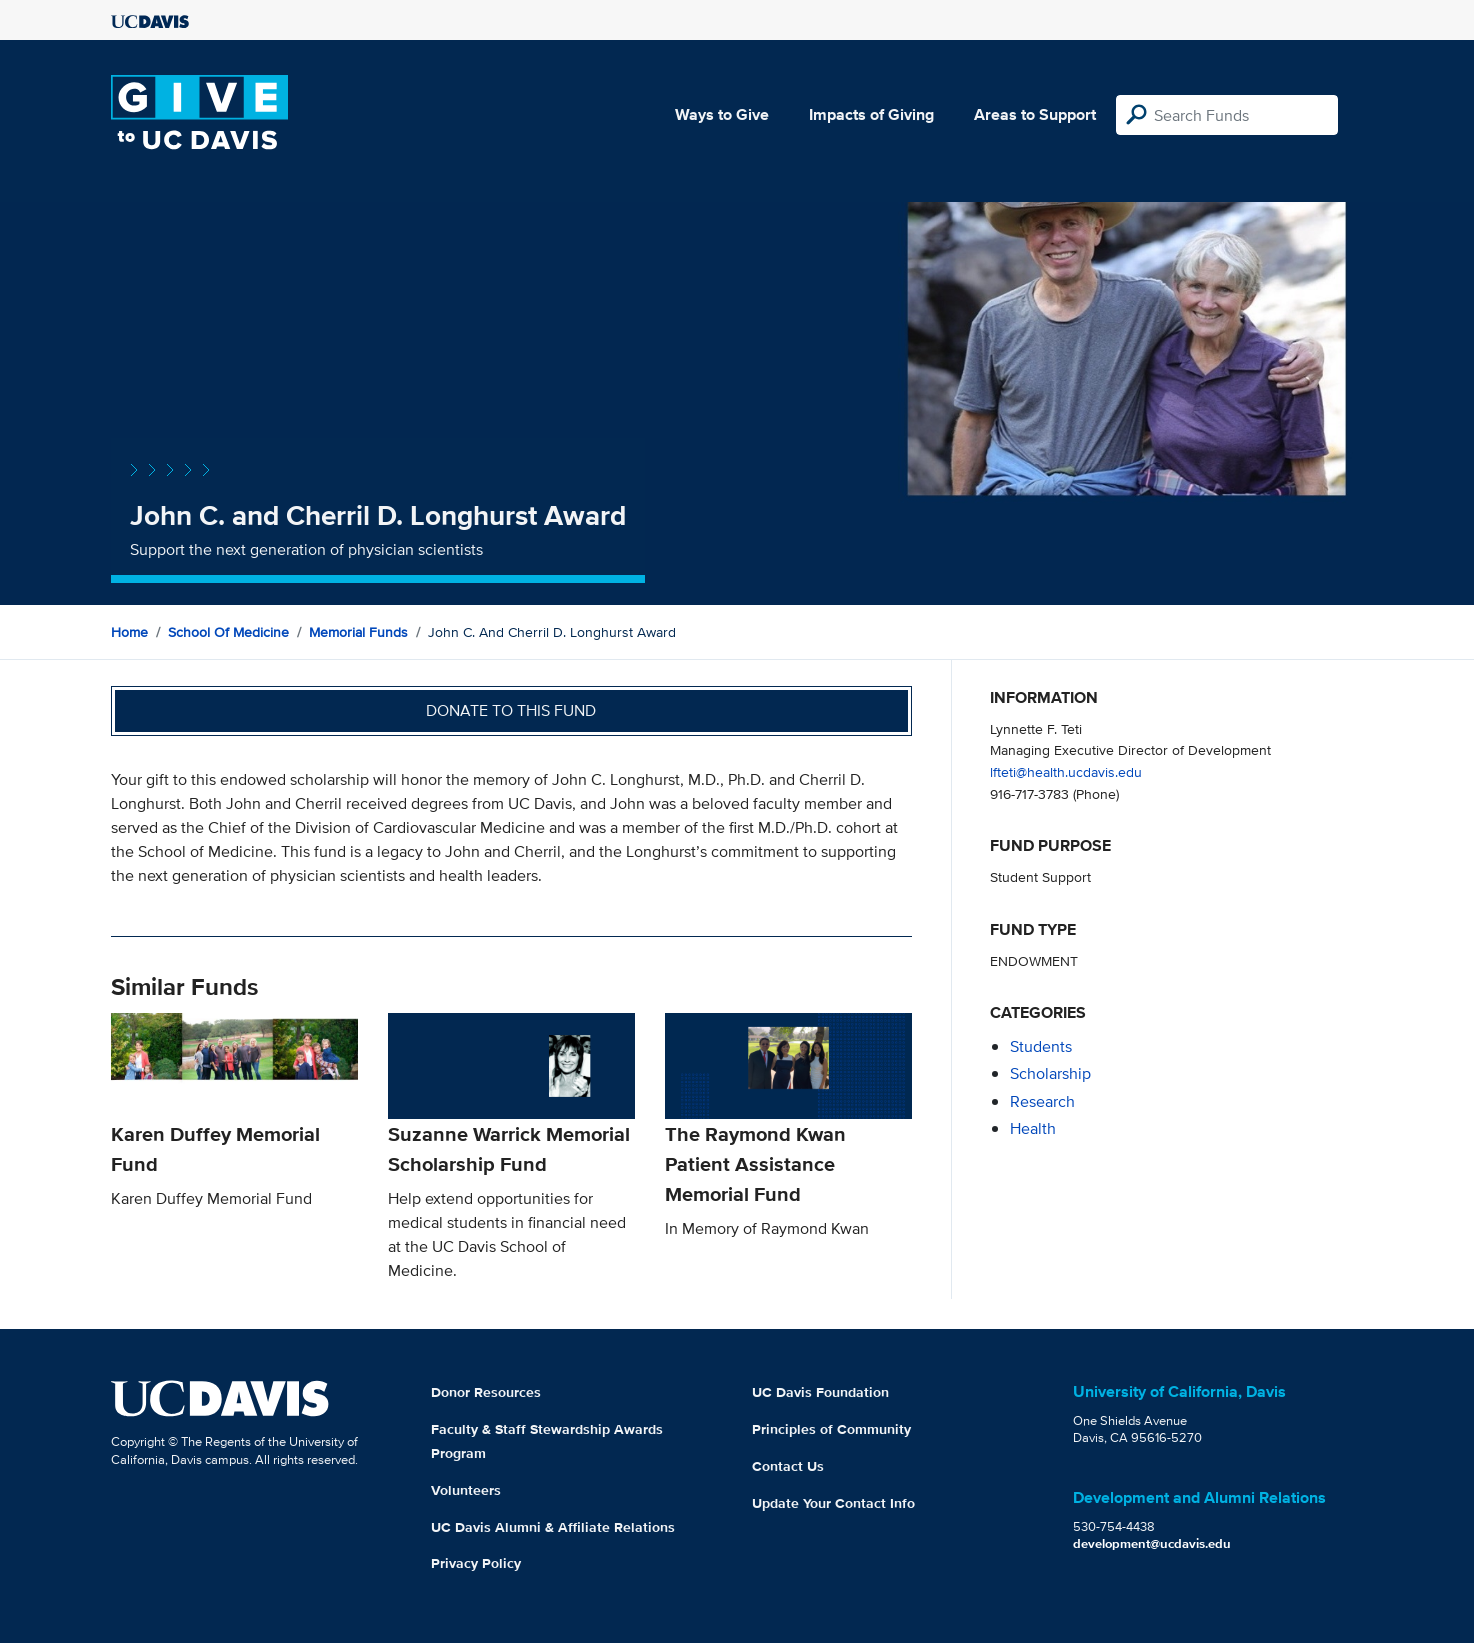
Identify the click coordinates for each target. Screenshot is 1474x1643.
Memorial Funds (358, 632)
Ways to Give (722, 114)
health (1033, 1128)
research (1042, 1101)
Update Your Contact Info (833, 1503)
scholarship (1050, 1073)
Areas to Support (1035, 114)
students (1041, 1046)
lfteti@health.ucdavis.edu (1066, 771)
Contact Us (788, 1466)
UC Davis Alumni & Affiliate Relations (553, 1527)
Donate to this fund (511, 710)
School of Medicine (228, 632)
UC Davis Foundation (820, 1392)
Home (129, 632)
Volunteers (466, 1490)
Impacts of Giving (871, 114)
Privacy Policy (476, 1563)
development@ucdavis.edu (1152, 1543)
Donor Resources (486, 1392)
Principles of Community (831, 1429)
